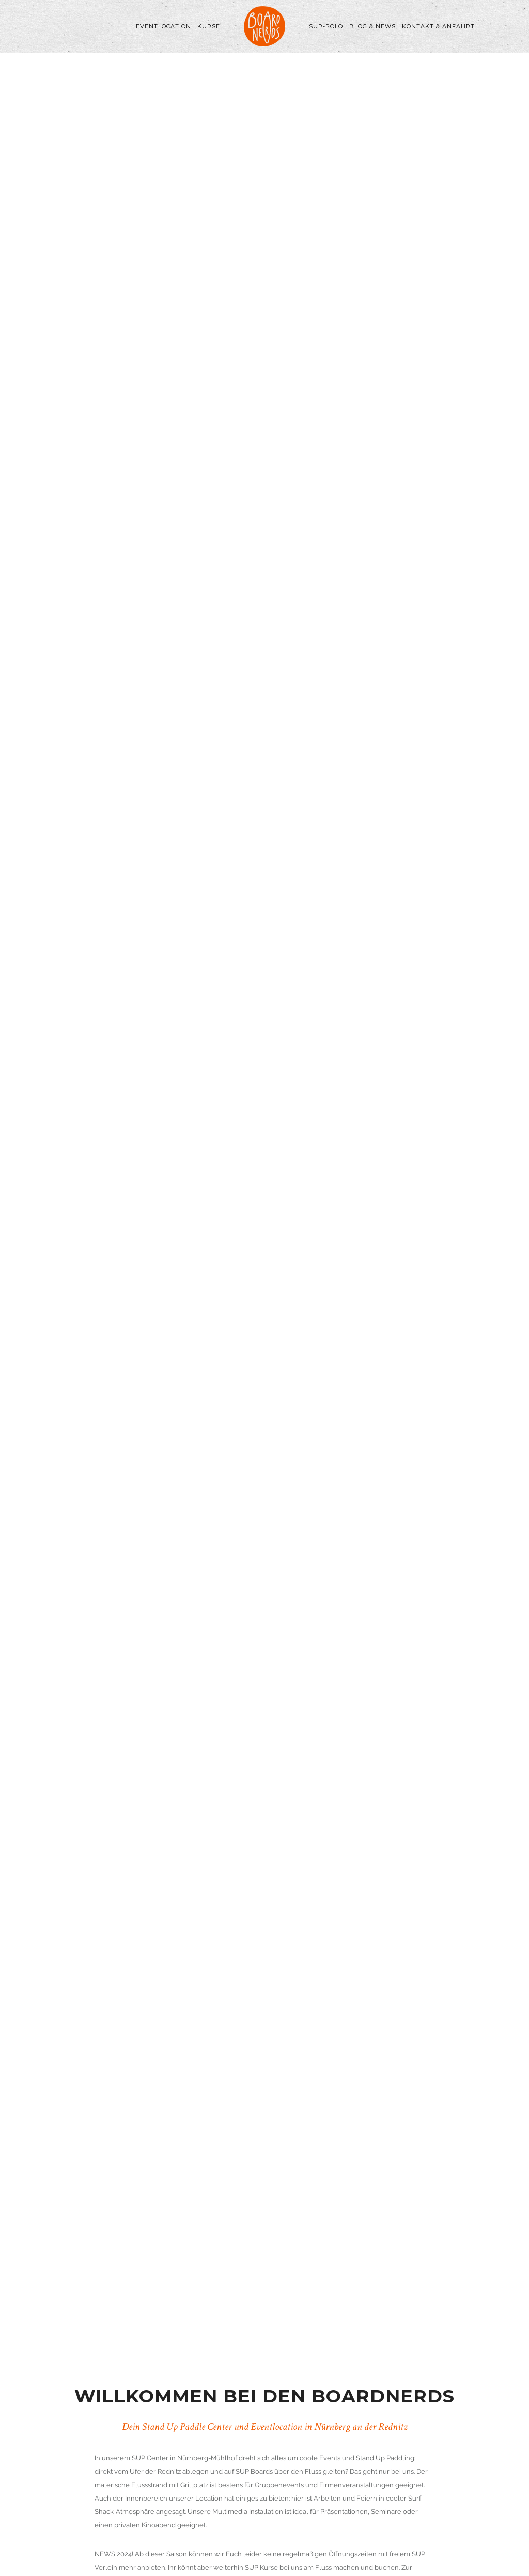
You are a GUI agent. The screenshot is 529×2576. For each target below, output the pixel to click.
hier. (254, 2144)
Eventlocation (163, 26)
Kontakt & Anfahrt (438, 26)
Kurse (208, 26)
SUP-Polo (326, 26)
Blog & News (372, 26)
